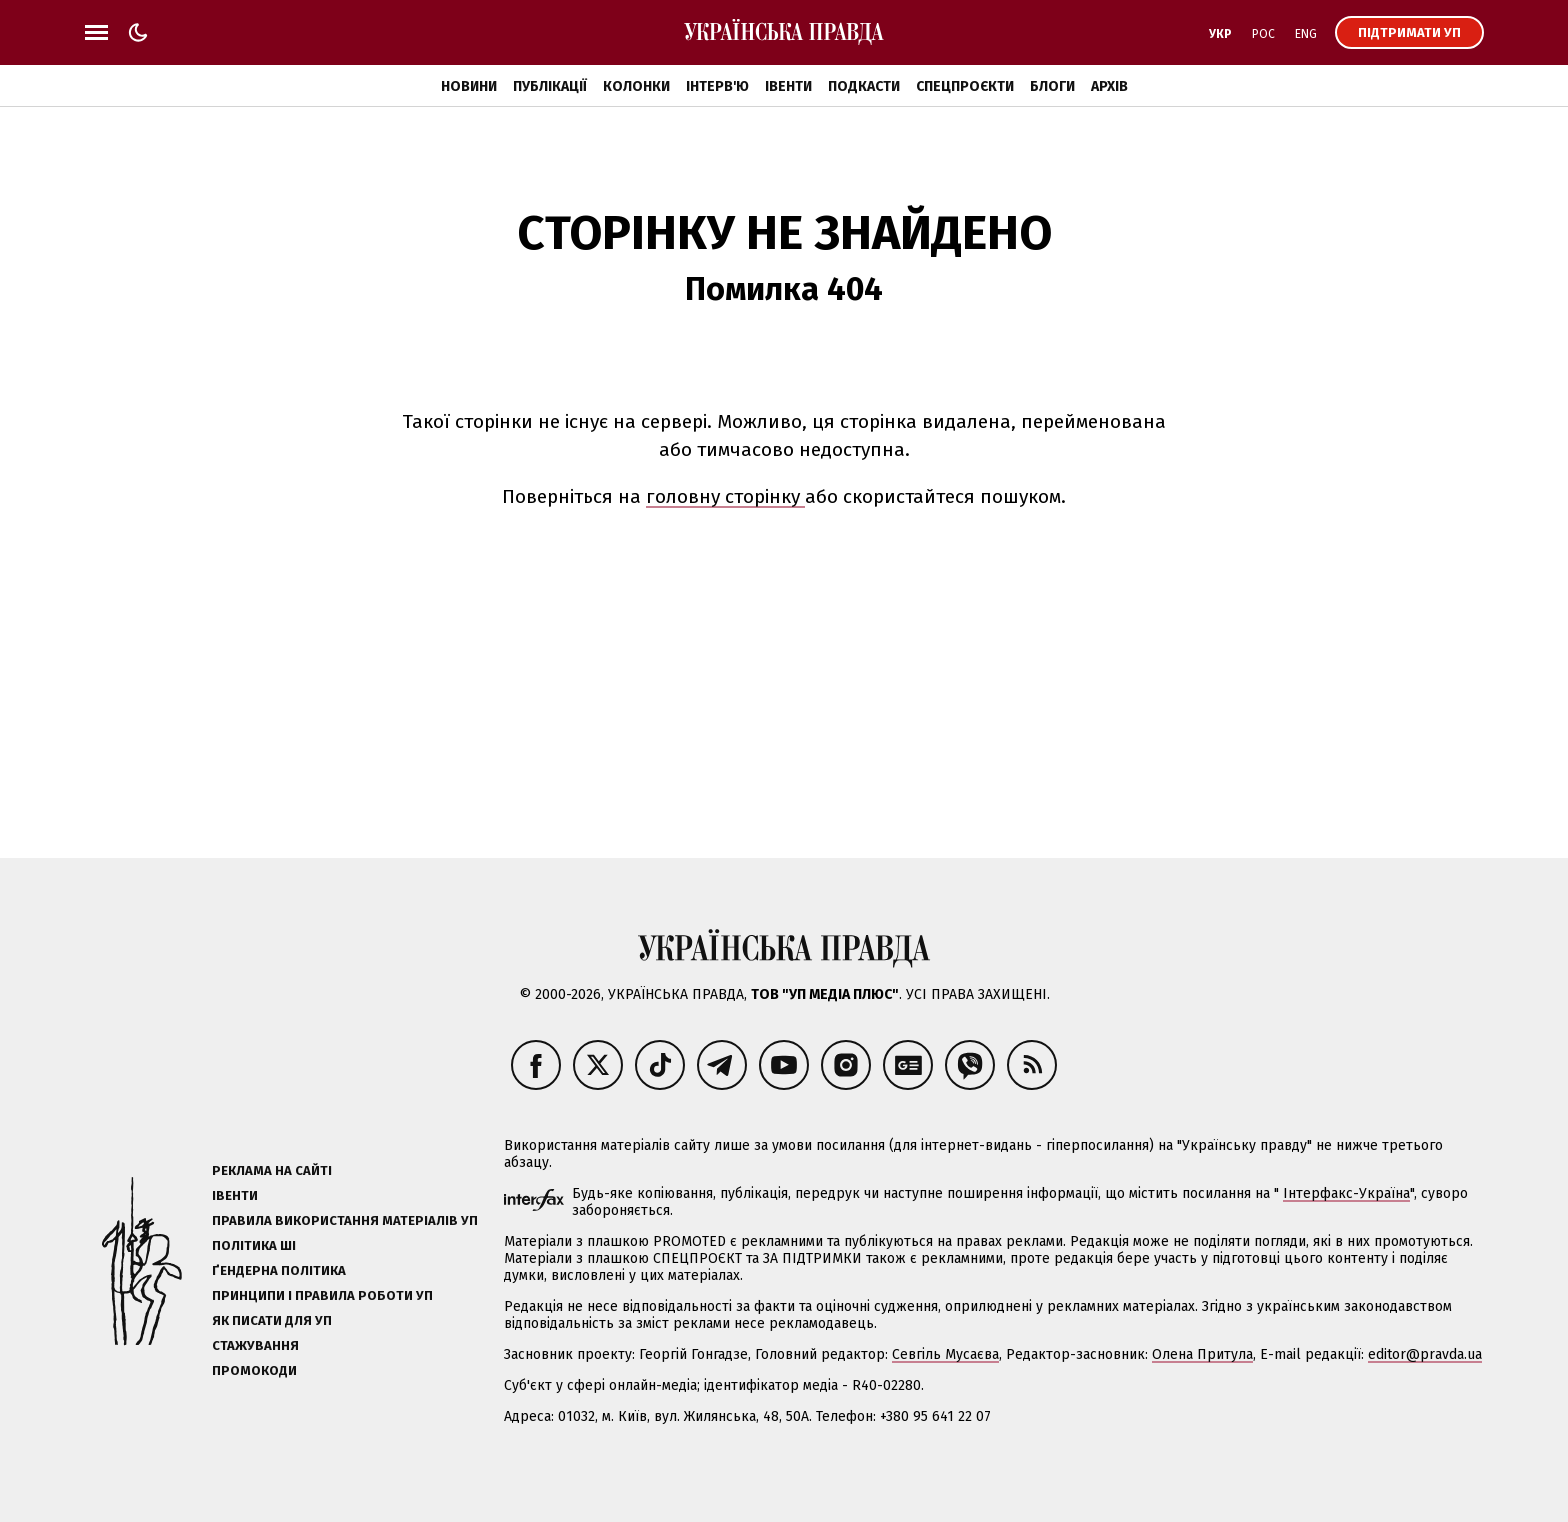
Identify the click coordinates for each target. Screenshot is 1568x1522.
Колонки (636, 86)
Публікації (550, 86)
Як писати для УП (272, 1320)
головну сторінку (725, 496)
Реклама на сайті (272, 1170)
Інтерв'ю (717, 86)
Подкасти (864, 86)
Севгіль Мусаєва (945, 1354)
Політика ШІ (254, 1245)
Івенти (788, 86)
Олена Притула (1202, 1354)
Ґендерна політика (279, 1270)
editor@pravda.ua (1425, 1354)
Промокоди (254, 1370)
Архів (1109, 86)
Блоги (1052, 86)
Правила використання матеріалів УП (345, 1220)
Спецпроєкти (965, 86)
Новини (469, 86)
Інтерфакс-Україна (1346, 1193)
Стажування (255, 1345)
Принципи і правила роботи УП (322, 1295)
